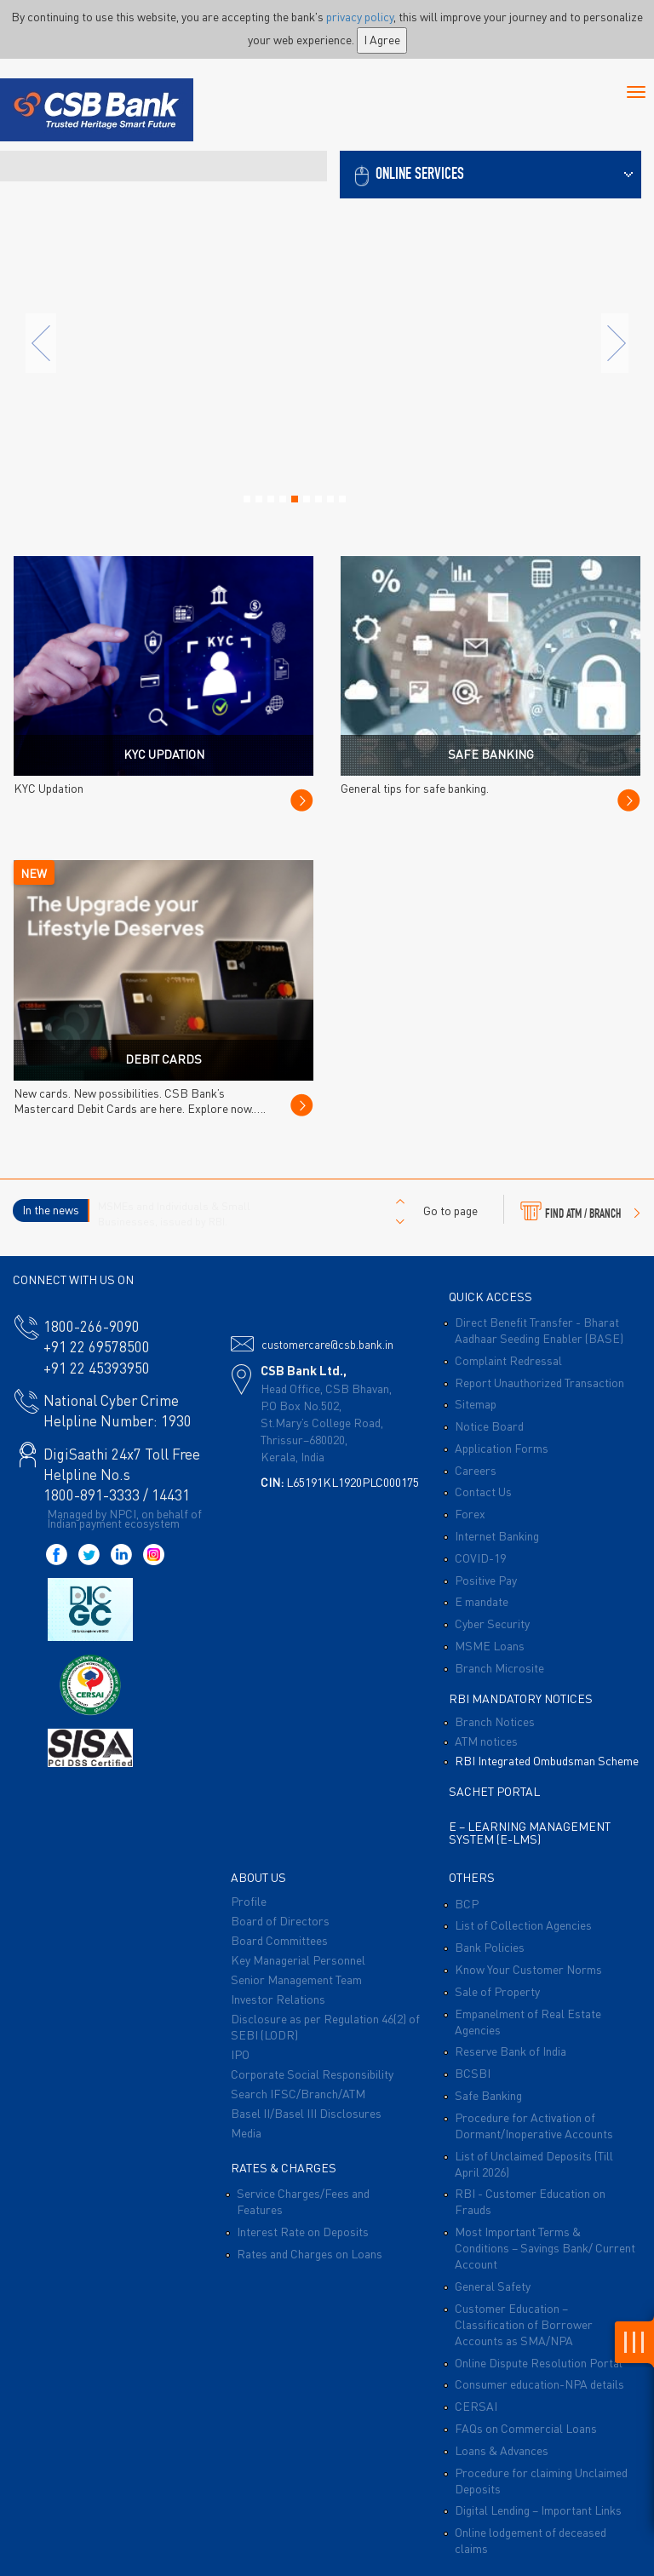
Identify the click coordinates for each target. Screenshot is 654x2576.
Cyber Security (492, 1623)
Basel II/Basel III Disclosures (306, 2112)
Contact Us (483, 1491)
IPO (240, 2054)
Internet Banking (497, 1535)
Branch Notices (495, 1721)
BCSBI (472, 2072)
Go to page (450, 1210)
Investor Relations (278, 1998)
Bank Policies (490, 1946)
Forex (470, 1513)
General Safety (493, 2285)
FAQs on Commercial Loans (526, 2427)
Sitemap (475, 1403)
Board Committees (279, 1940)
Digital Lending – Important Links (538, 2509)
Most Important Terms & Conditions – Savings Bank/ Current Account (545, 2247)
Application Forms (501, 1447)
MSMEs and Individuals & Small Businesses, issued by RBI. (174, 1213)
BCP (467, 1903)
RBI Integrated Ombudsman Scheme (547, 1760)
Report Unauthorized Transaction (539, 1382)
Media (246, 2132)
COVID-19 (480, 1557)
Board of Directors (280, 1920)
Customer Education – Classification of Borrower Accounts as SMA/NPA (524, 2324)
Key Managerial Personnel (298, 1959)
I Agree (382, 39)
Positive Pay (486, 1579)
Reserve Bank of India (510, 2050)
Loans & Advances (501, 2450)
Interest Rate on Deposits (303, 2231)
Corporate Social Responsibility (312, 2073)
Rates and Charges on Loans (309, 2253)
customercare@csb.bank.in (327, 1344)
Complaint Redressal (508, 1360)
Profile (249, 1900)
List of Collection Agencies (523, 1924)
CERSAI (476, 2405)
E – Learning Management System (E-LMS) (530, 1832)
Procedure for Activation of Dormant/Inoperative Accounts (534, 2125)
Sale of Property (497, 1991)
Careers (475, 1469)
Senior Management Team (296, 1979)
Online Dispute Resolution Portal (538, 2362)
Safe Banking (488, 2095)
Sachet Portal (494, 1791)
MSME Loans (490, 1645)
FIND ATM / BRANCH (580, 1211)
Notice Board (489, 1425)
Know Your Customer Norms (528, 1968)
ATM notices (486, 1740)
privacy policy (359, 16)
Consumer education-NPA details (539, 2383)
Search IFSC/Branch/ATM (298, 2093)
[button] (490, 172)
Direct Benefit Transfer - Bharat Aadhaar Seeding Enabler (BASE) (539, 1329)
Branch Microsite (499, 1667)
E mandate (481, 1601)
